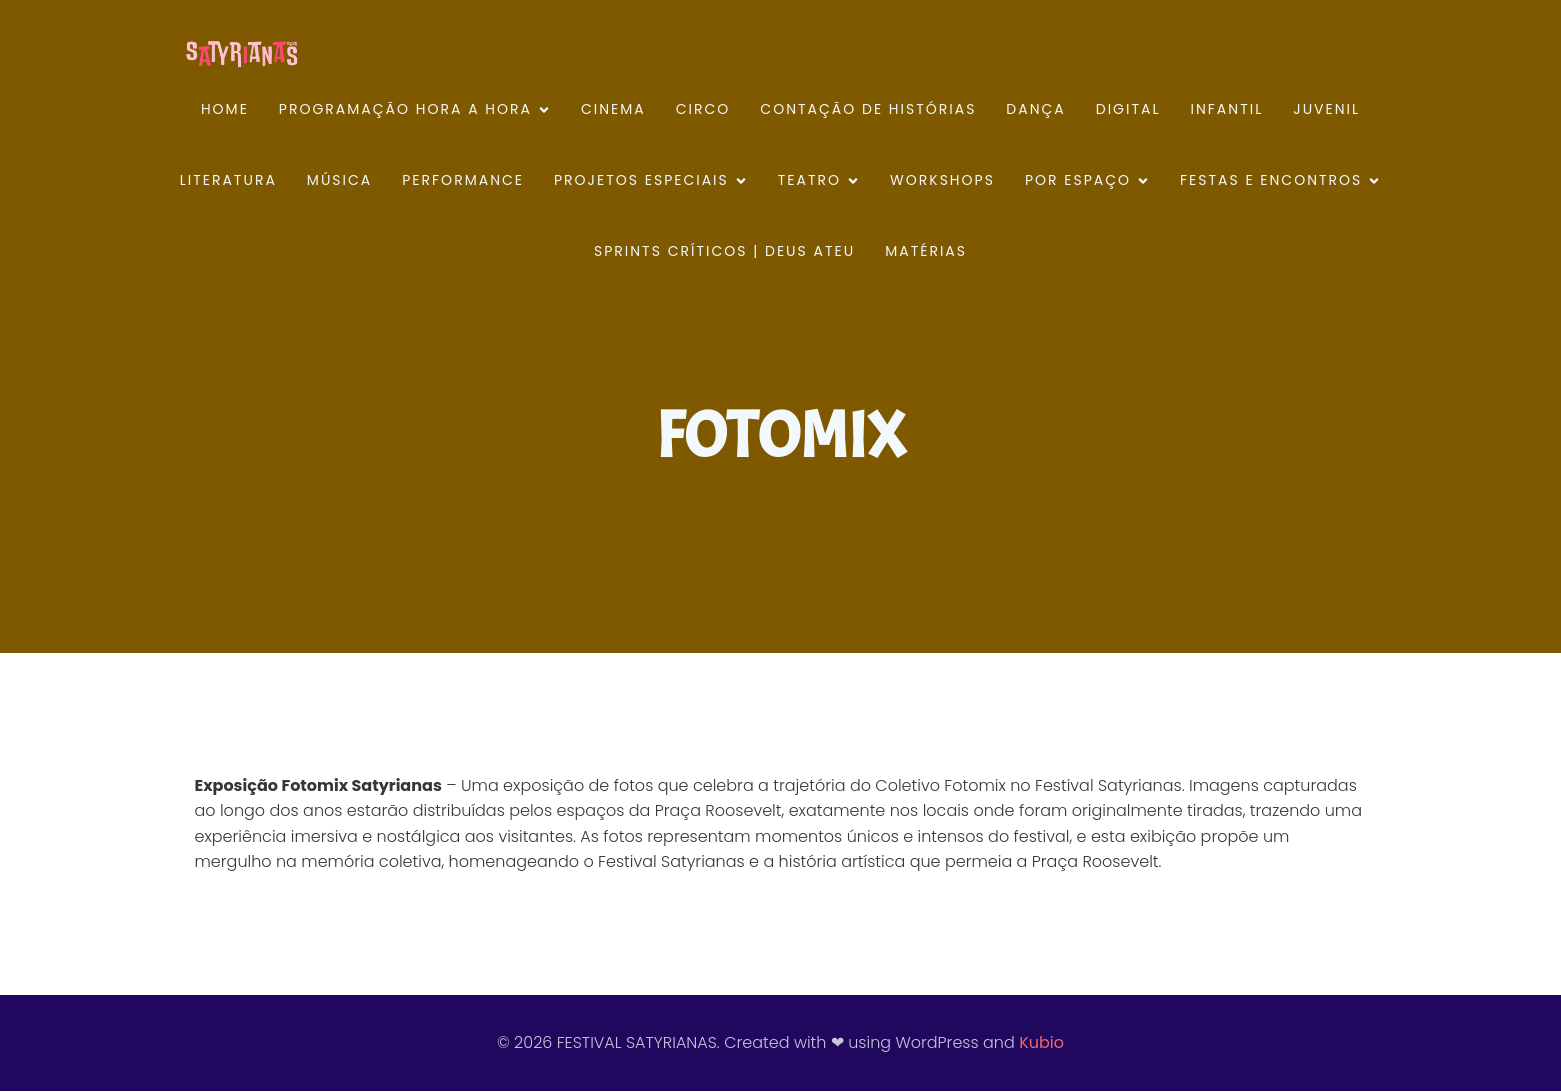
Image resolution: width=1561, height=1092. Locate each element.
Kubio (1041, 1043)
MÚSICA (339, 181)
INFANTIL (1227, 110)
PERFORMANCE (463, 181)
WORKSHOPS (942, 181)
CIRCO (703, 110)
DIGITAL (1128, 110)
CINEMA (613, 110)
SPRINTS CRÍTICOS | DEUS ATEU (724, 252)
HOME (225, 110)
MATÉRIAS (926, 252)
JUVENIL (1326, 110)
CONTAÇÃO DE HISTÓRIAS (868, 110)
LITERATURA (228, 181)
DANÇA (1035, 110)
